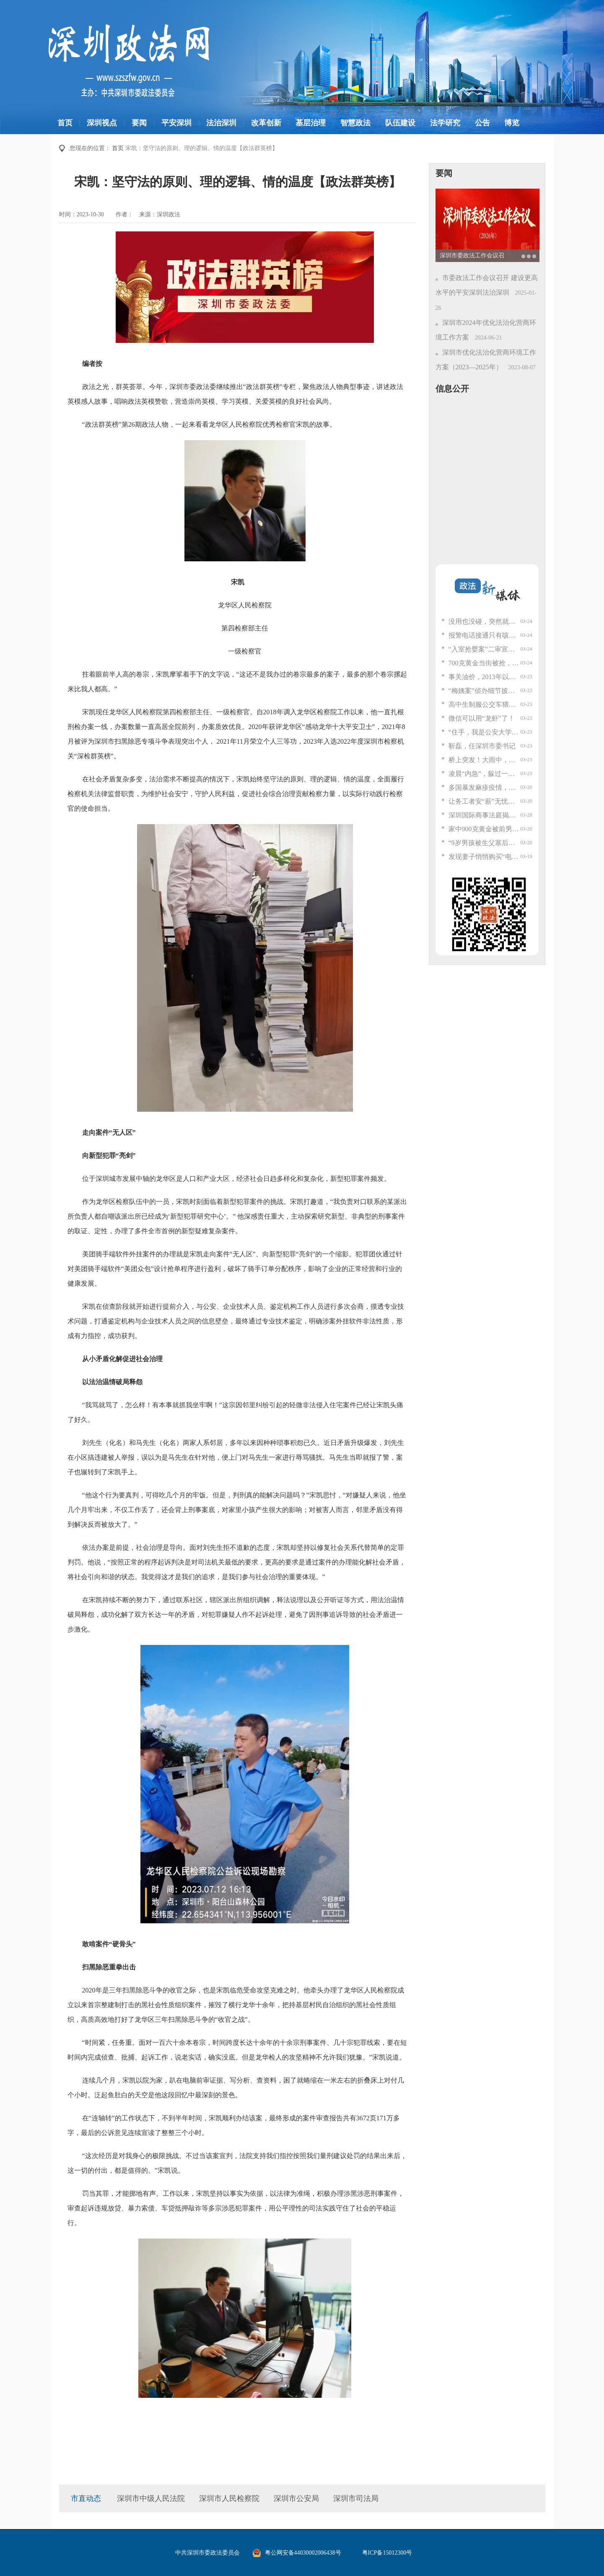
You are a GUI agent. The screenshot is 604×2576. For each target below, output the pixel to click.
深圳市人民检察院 (229, 2498)
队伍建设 (400, 123)
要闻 (139, 123)
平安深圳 (176, 123)
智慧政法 (355, 123)
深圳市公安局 (296, 2498)
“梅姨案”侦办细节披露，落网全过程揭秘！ (484, 690)
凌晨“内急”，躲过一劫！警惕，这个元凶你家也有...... (484, 773)
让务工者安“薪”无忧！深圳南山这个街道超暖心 (484, 801)
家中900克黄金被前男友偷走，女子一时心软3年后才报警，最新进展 (484, 829)
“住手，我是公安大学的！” (484, 732)
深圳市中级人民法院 (151, 2498)
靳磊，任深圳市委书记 (482, 746)
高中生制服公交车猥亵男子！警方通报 (484, 704)
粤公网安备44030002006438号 (303, 2553)
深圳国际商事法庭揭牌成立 (484, 815)
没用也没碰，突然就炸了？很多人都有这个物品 (484, 621)
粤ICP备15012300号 (387, 2553)
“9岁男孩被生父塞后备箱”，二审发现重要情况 (484, 842)
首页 (65, 123)
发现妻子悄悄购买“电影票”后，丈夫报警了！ (484, 856)
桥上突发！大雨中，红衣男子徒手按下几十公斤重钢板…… (484, 759)
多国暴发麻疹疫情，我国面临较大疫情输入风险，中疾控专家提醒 (484, 787)
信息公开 (452, 388)
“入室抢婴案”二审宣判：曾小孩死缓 (484, 649)
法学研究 (445, 123)
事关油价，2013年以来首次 (484, 676)
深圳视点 (102, 123)
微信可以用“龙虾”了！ (481, 718)
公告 (482, 123)
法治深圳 (221, 123)
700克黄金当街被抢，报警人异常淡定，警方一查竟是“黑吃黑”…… (484, 663)
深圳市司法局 (355, 2498)
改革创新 (266, 123)
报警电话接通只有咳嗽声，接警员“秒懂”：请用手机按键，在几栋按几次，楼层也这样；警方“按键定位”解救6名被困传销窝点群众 (484, 635)
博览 (511, 123)
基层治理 (311, 123)
